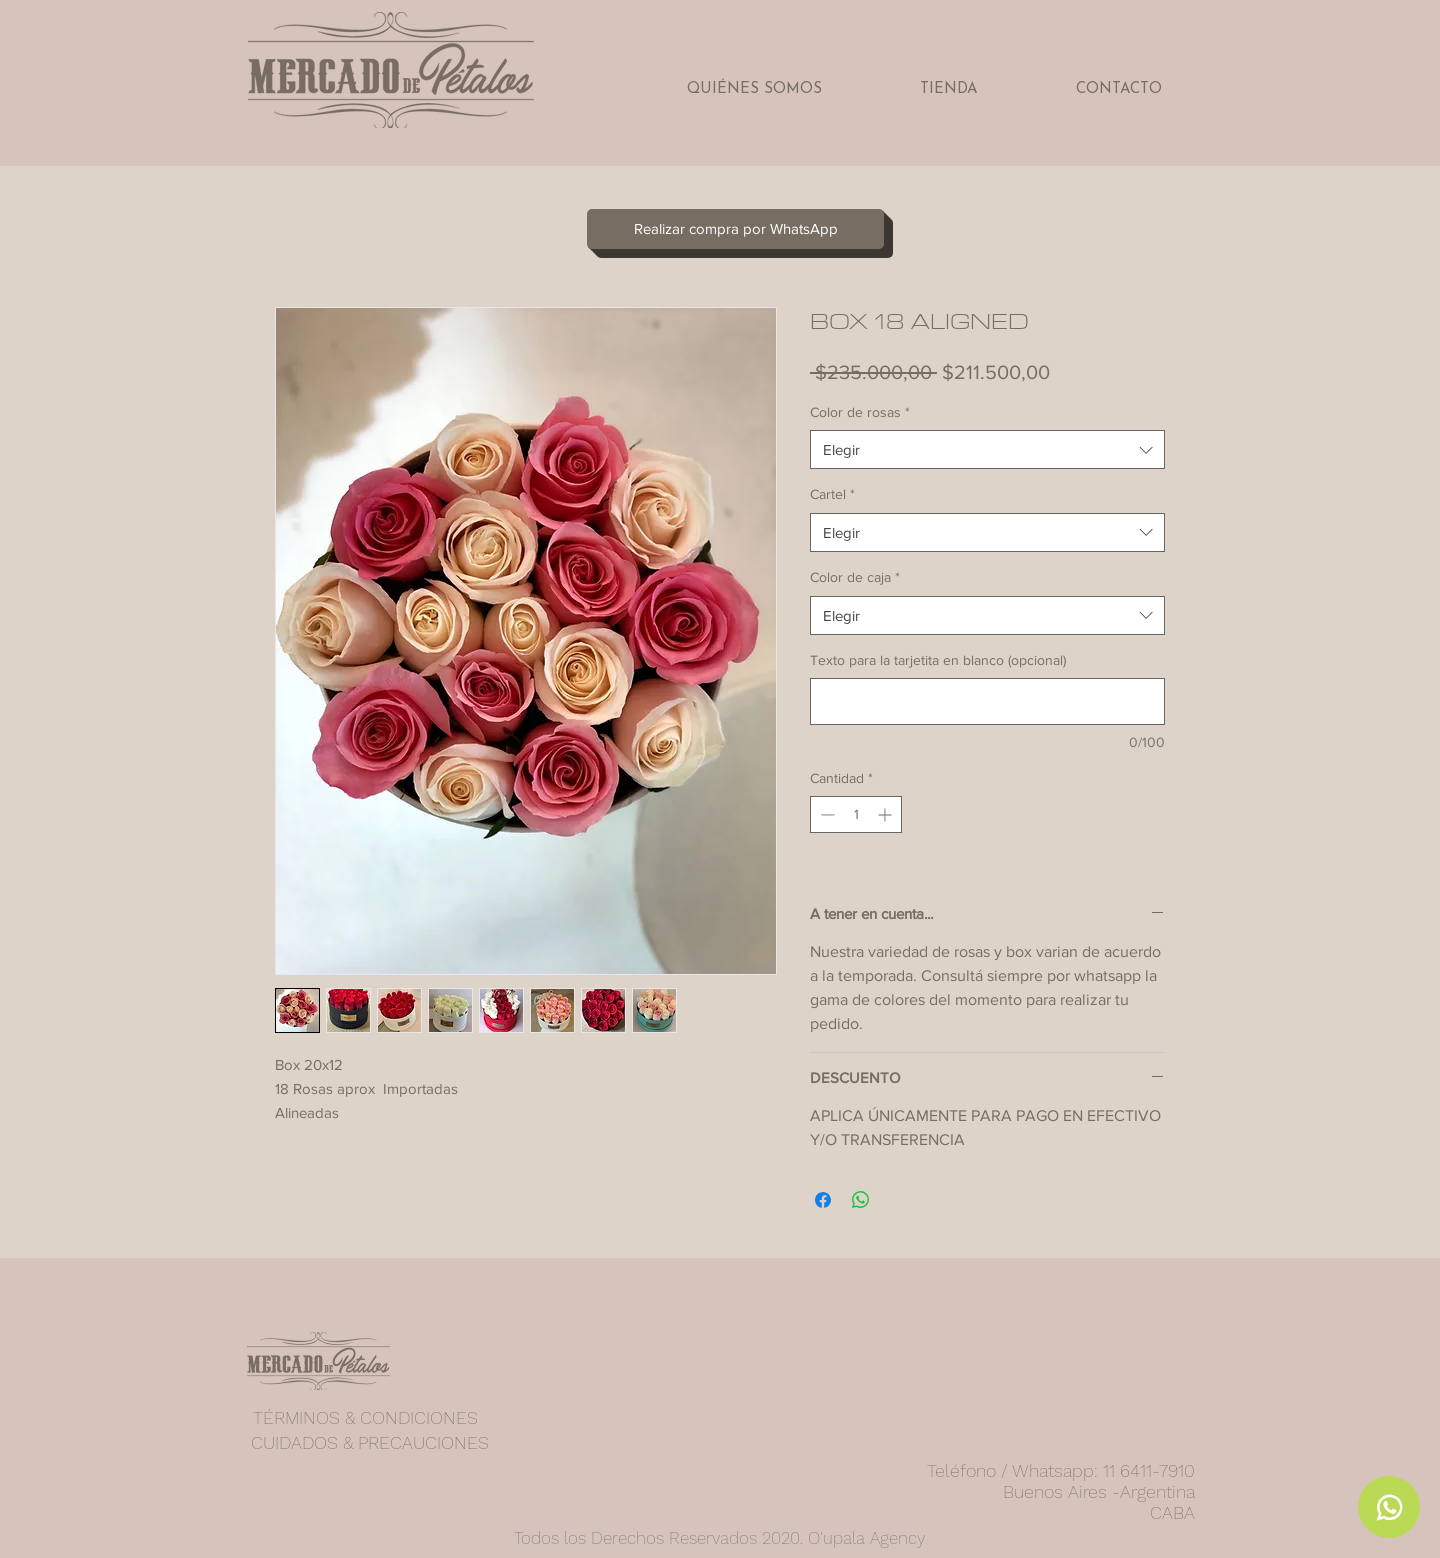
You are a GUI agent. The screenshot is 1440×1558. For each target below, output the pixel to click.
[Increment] (886, 814)
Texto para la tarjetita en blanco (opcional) (938, 660)
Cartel (832, 494)
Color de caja (855, 577)
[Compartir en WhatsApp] (861, 1200)
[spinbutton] (856, 814)
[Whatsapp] (1389, 1507)
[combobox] (987, 449)
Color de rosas (860, 412)
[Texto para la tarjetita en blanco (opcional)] (987, 701)
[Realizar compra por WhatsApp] (735, 229)
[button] (1242, 89)
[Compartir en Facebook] (823, 1200)
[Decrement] (825, 814)
